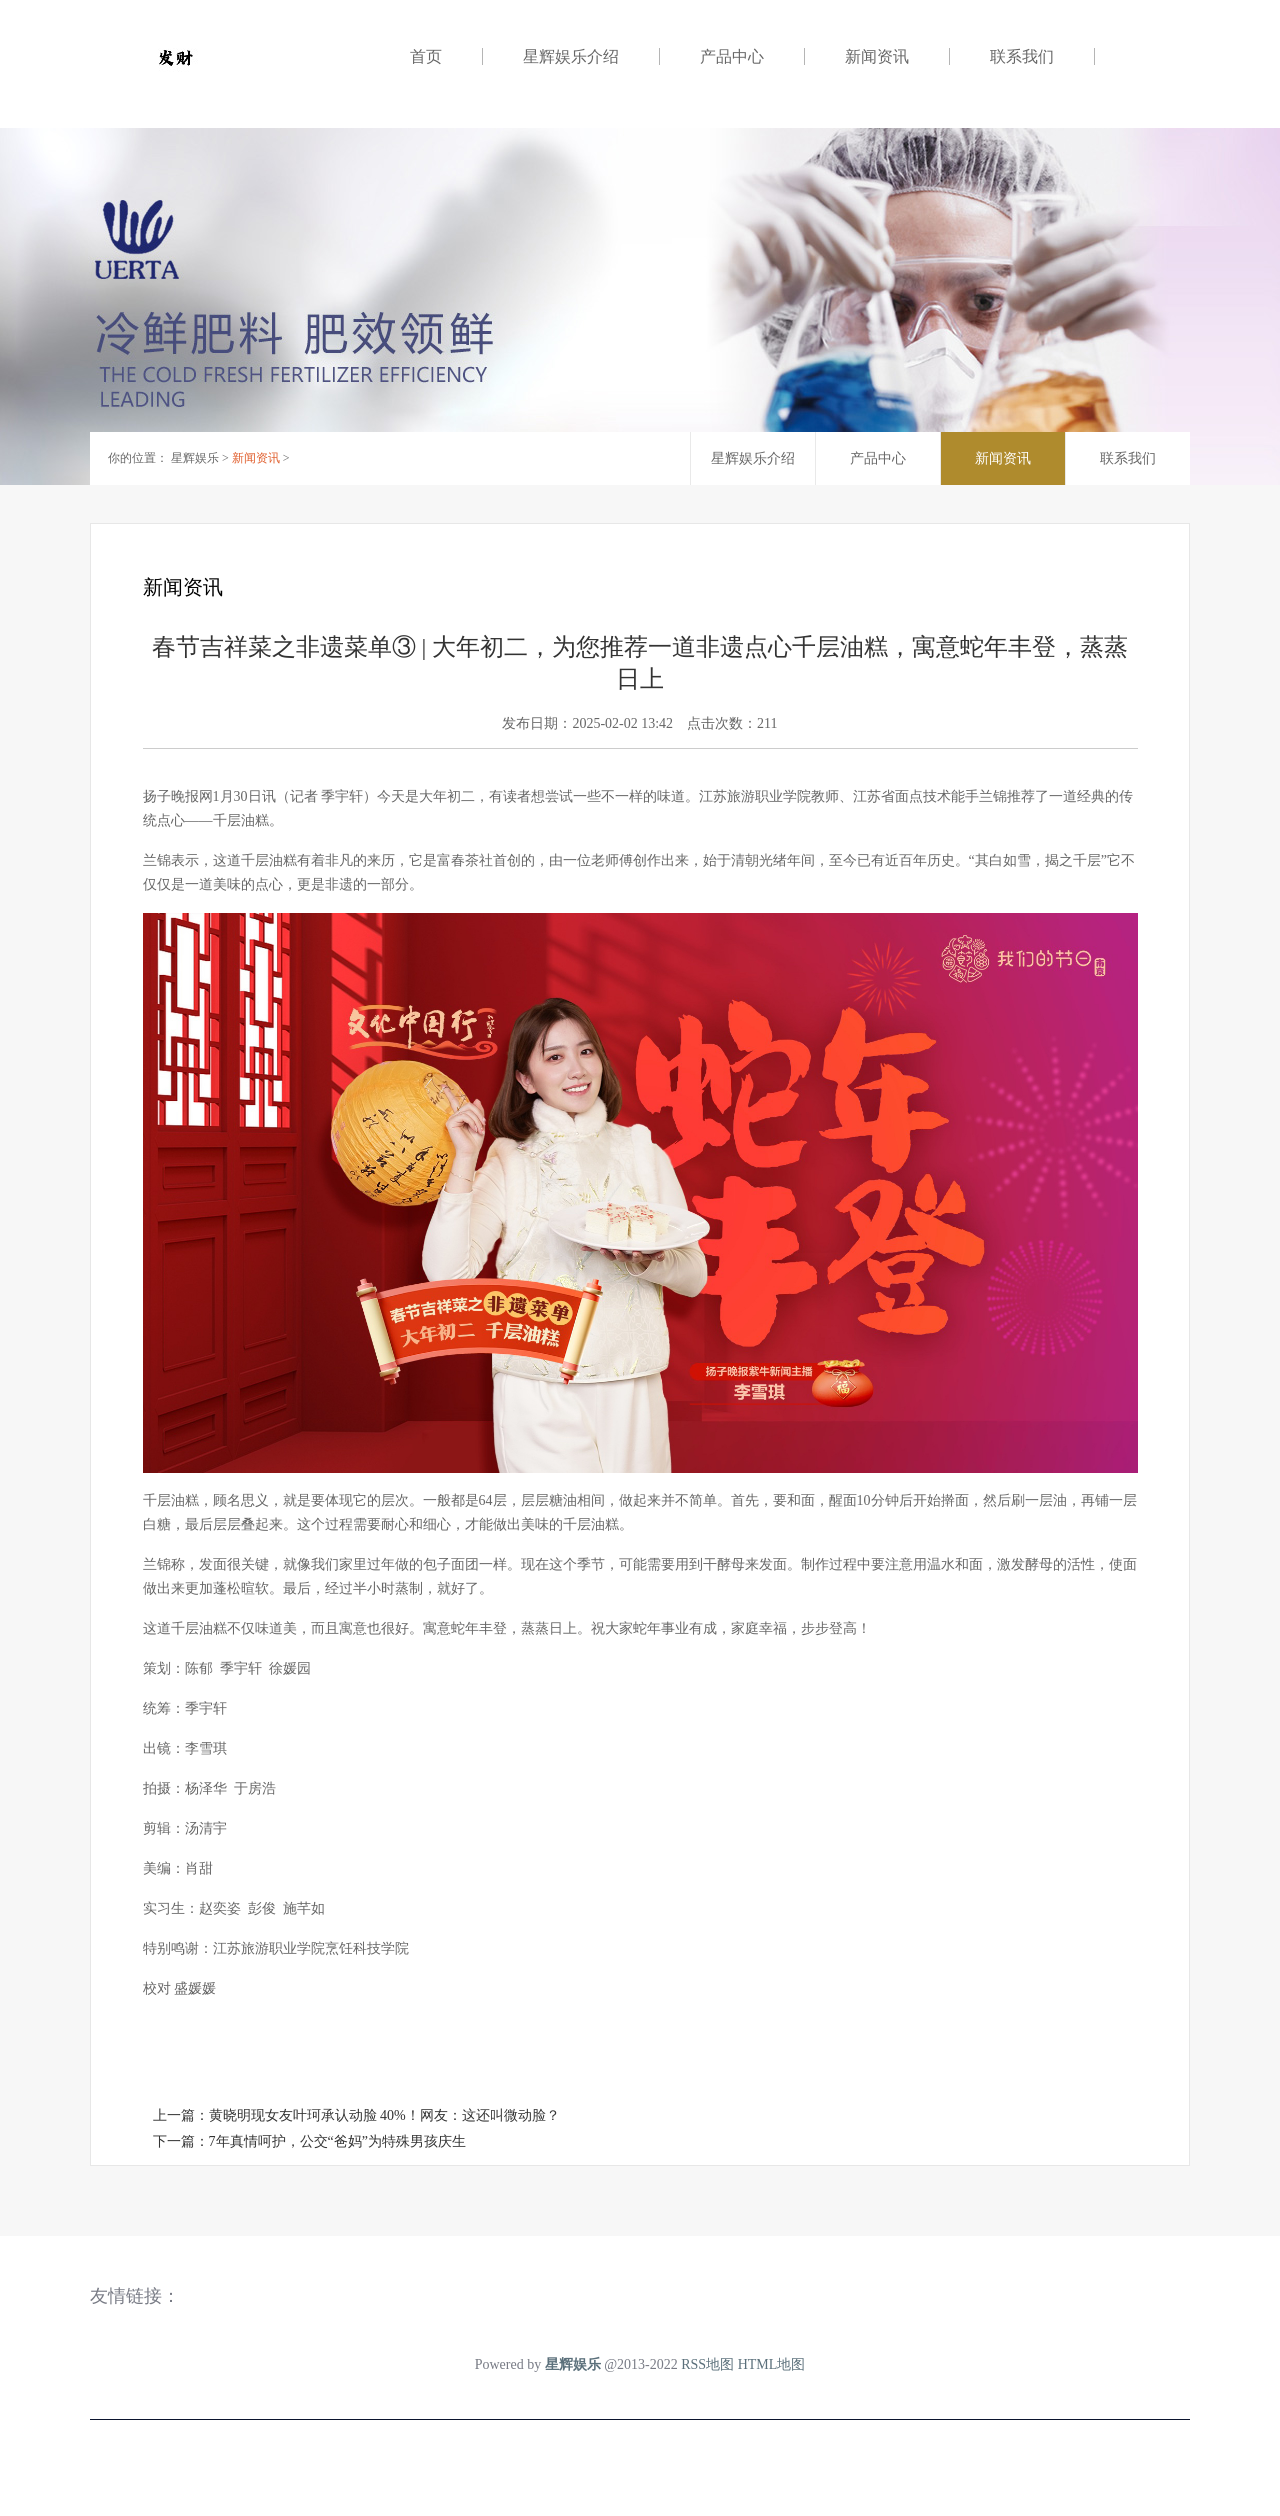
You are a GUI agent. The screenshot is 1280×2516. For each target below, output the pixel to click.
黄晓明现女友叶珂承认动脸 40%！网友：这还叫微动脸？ (384, 2115)
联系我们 (1022, 56)
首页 (426, 56)
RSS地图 (707, 2364)
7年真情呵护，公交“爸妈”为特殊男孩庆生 (337, 2141)
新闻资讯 (877, 56)
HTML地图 (772, 2364)
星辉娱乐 (195, 458)
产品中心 (732, 56)
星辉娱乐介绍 (571, 56)
